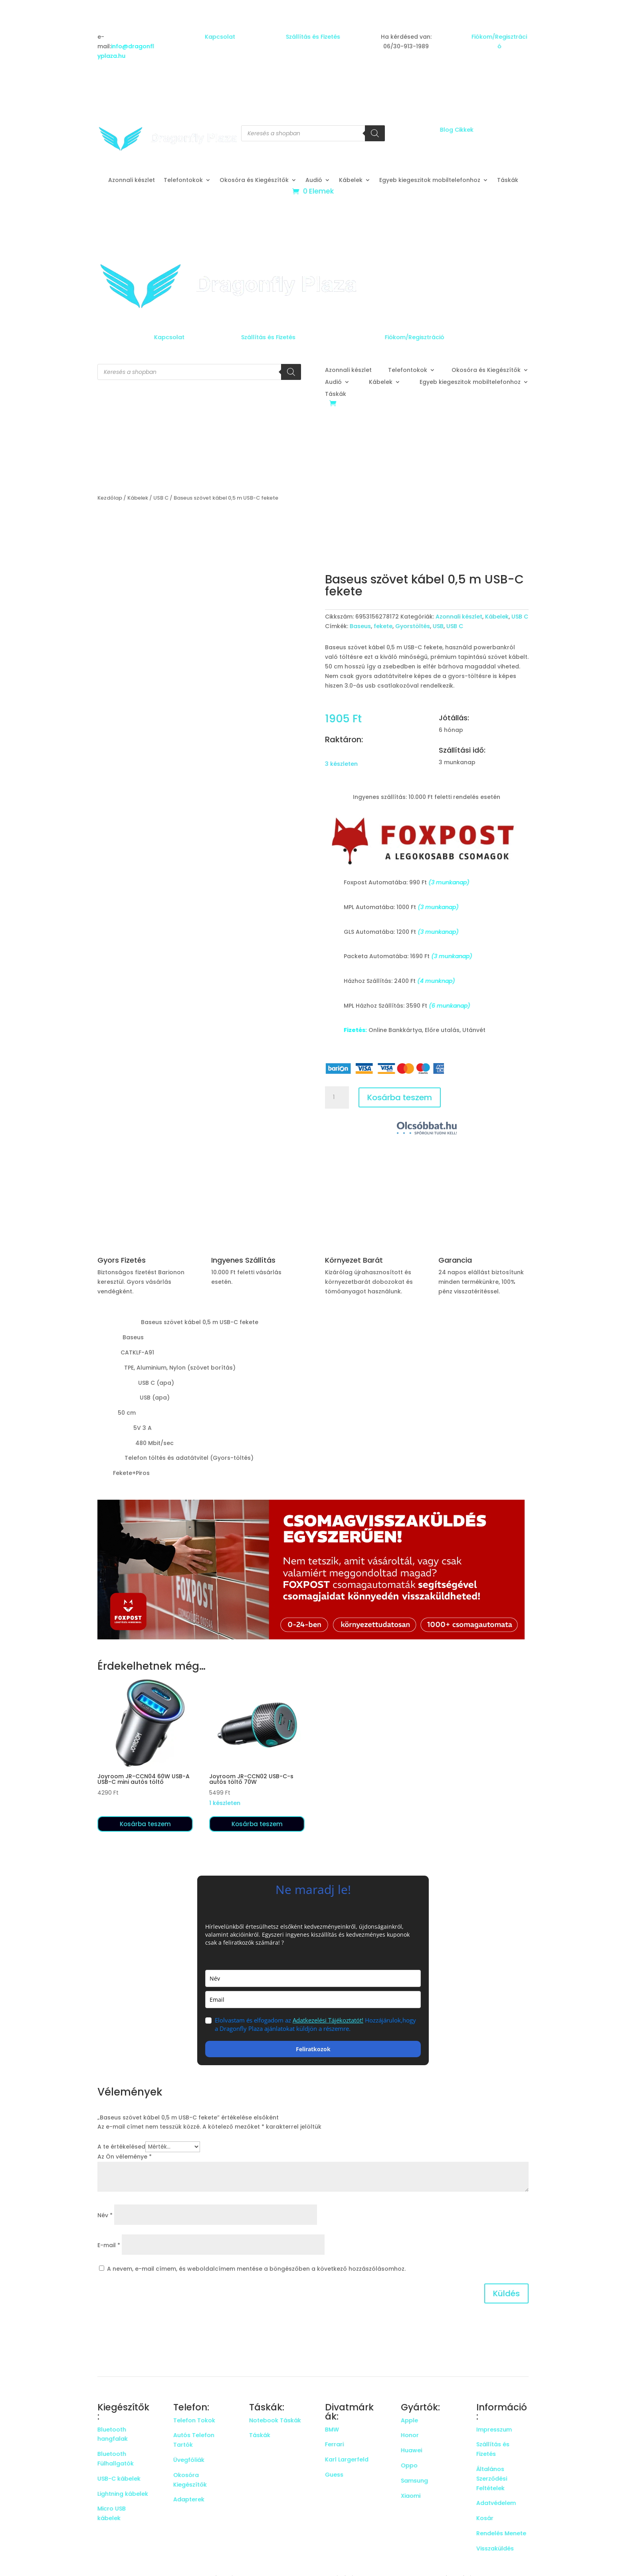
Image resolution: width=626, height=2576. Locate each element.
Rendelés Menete (501, 2533)
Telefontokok (183, 180)
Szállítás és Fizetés (313, 37)
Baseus (360, 626)
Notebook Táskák (275, 2420)
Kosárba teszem (399, 1097)
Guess (334, 2475)
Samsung (414, 2481)
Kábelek (351, 180)
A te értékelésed (121, 2147)
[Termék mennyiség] (337, 1097)
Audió (313, 180)
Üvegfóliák (188, 2460)
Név (105, 2215)
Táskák (507, 180)
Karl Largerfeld (346, 2459)
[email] (313, 1999)
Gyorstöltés (412, 626)
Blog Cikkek (456, 130)
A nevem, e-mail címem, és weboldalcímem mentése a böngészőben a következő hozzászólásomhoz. (256, 2269)
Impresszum (494, 2430)
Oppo (409, 2465)
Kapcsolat (220, 37)
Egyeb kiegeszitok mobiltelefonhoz (429, 180)
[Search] (375, 133)
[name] (313, 1978)
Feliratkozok (313, 2049)
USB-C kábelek (119, 2479)
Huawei (411, 2450)
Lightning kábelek (122, 2494)
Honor (410, 2435)
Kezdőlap (109, 498)
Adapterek (188, 2499)
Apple (409, 2420)
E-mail (108, 2245)
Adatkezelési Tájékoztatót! (328, 2020)
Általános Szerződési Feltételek (491, 2478)
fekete (383, 626)
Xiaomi (410, 2496)
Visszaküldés (495, 2548)
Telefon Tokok (194, 2420)
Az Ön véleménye (124, 2157)
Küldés (506, 2293)
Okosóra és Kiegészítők (254, 180)
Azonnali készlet (131, 180)
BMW (332, 2430)
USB (438, 626)
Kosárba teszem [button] (145, 1824)
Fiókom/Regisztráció (414, 337)
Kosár (484, 2518)
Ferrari (334, 2444)
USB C (160, 498)
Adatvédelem (496, 2503)
